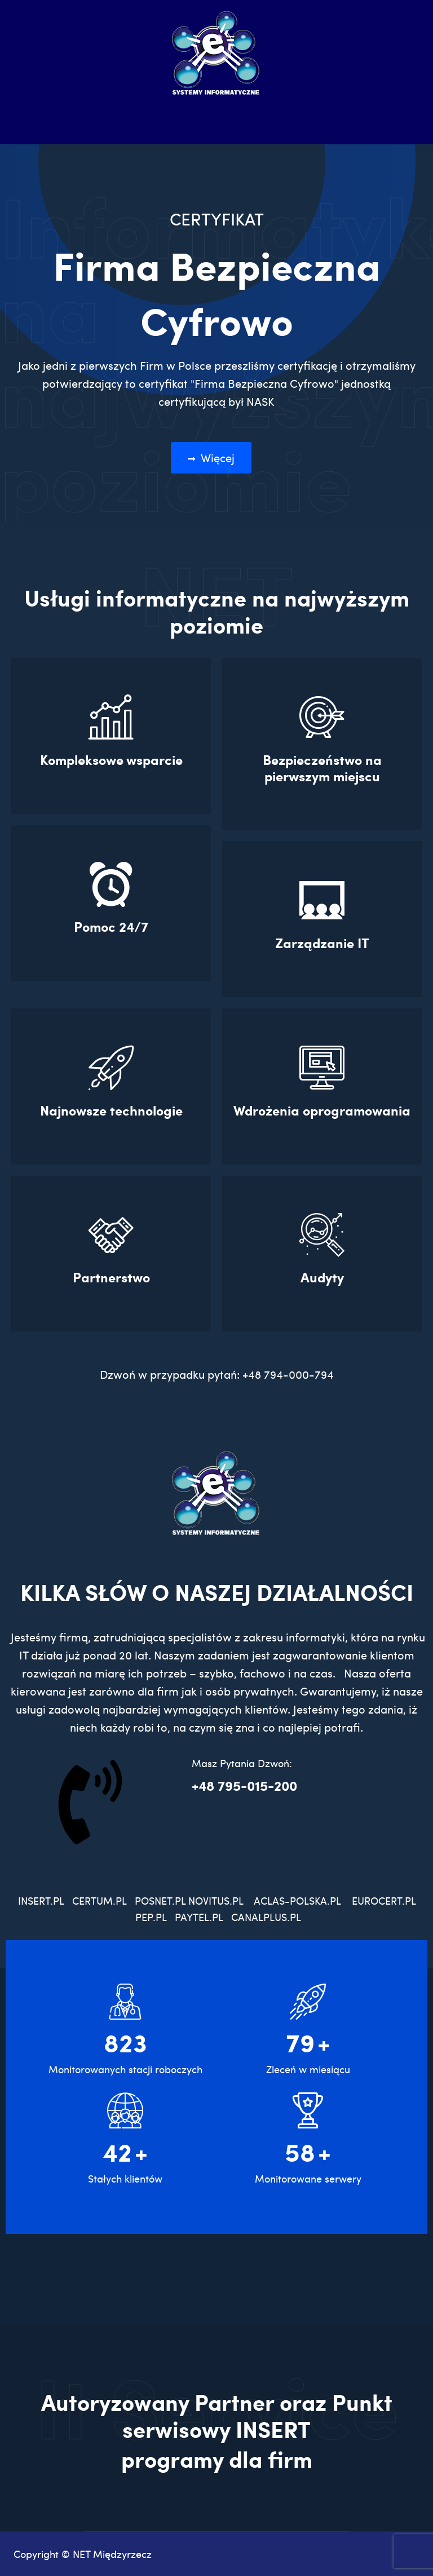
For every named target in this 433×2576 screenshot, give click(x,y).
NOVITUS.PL (215, 1900)
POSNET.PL (160, 1900)
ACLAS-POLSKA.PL (297, 1900)
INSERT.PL (45, 1900)
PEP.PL (150, 1917)
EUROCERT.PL (384, 1900)
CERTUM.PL (102, 1900)
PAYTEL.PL (199, 1917)
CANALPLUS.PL (267, 1917)
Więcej (211, 458)
